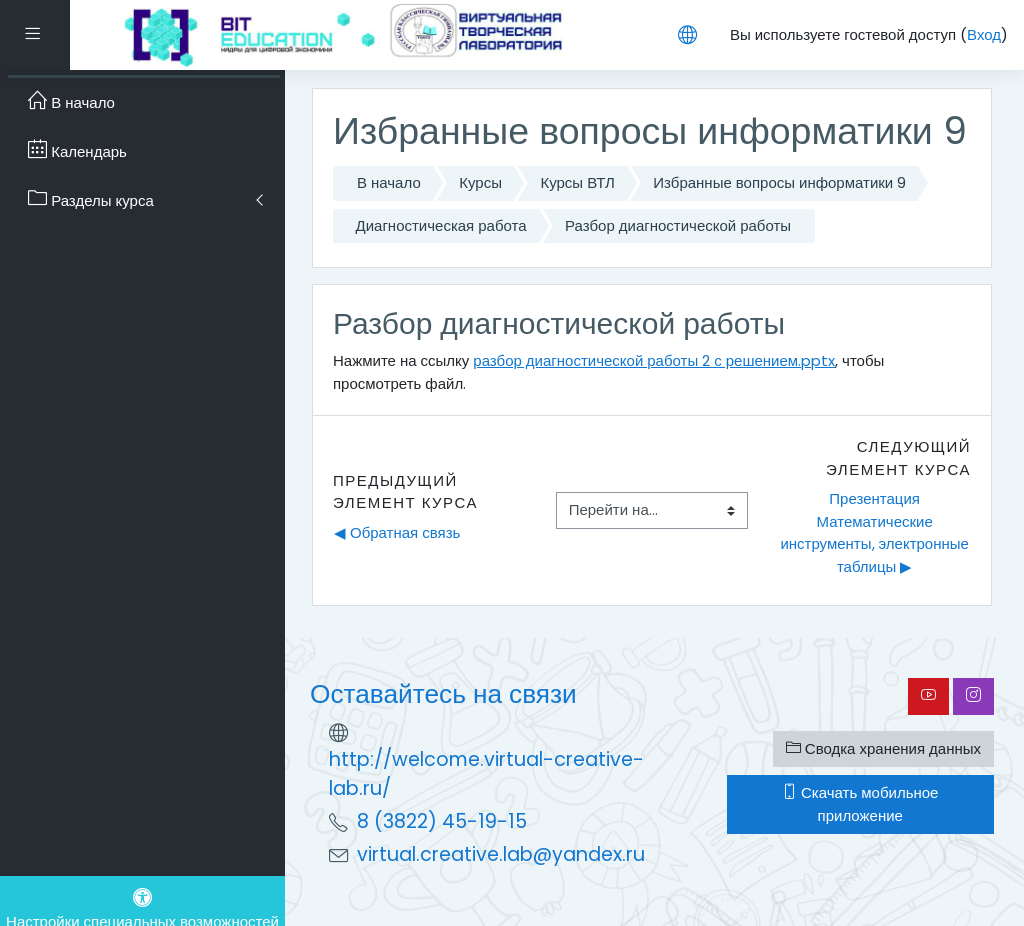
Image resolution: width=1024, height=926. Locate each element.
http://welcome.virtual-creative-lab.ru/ (486, 774)
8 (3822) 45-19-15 (442, 821)
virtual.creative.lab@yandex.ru (501, 854)
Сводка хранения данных (883, 748)
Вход (984, 34)
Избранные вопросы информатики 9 (779, 182)
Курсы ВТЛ (577, 182)
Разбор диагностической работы (678, 225)
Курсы (480, 182)
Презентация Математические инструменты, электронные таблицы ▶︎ (875, 532)
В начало (389, 182)
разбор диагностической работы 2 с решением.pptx (654, 360)
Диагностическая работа (441, 225)
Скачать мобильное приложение (860, 804)
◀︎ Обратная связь (397, 532)
